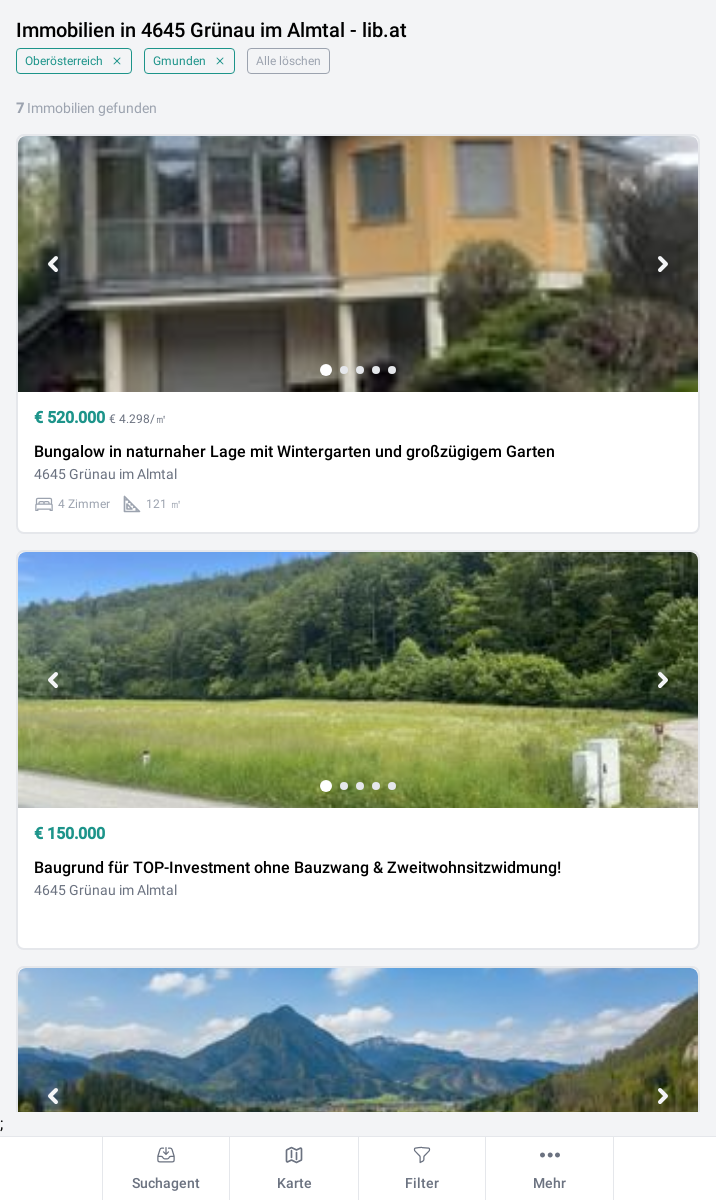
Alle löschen (288, 61)
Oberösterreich (74, 61)
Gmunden (189, 61)
